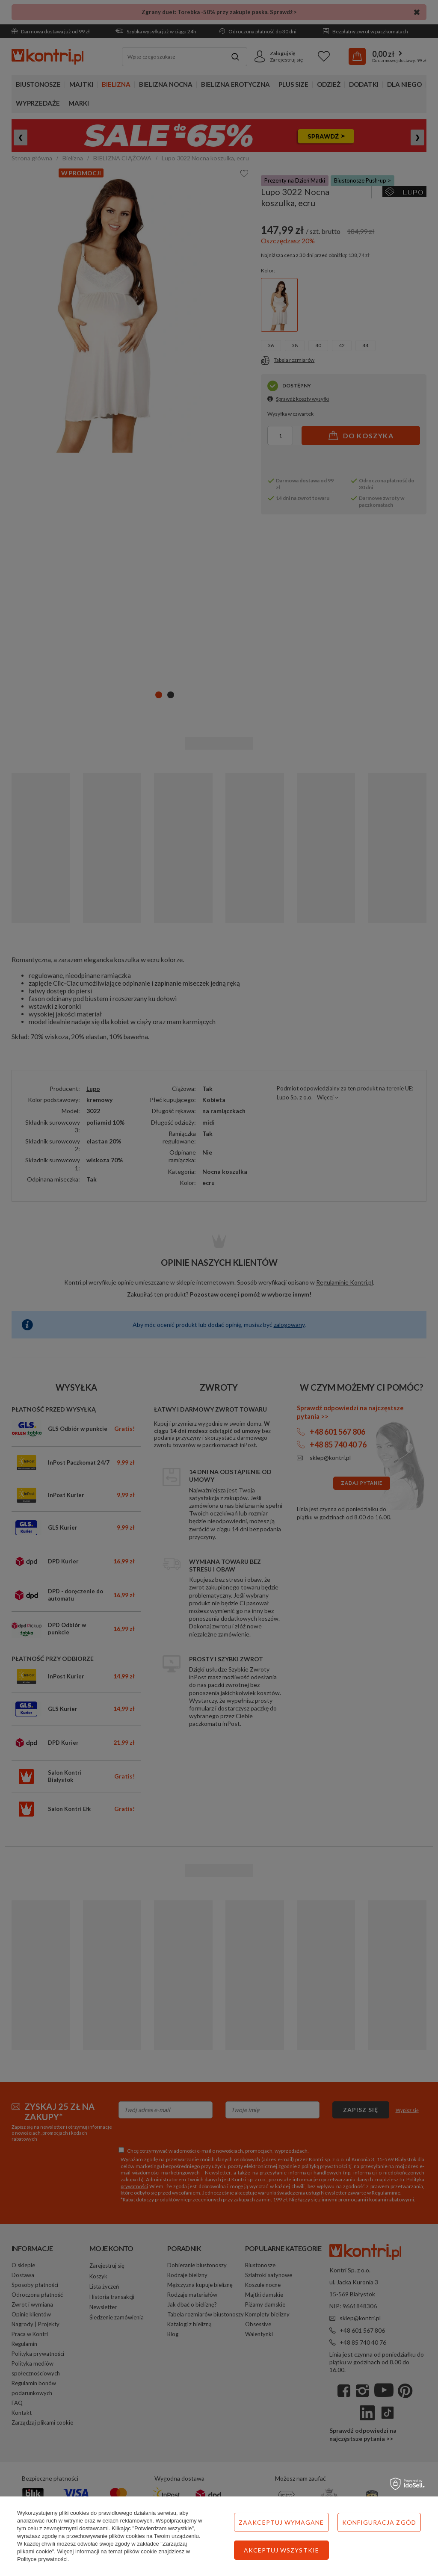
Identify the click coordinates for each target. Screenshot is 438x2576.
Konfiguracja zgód (379, 2522)
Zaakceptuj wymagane (281, 2522)
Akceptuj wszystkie (281, 2550)
